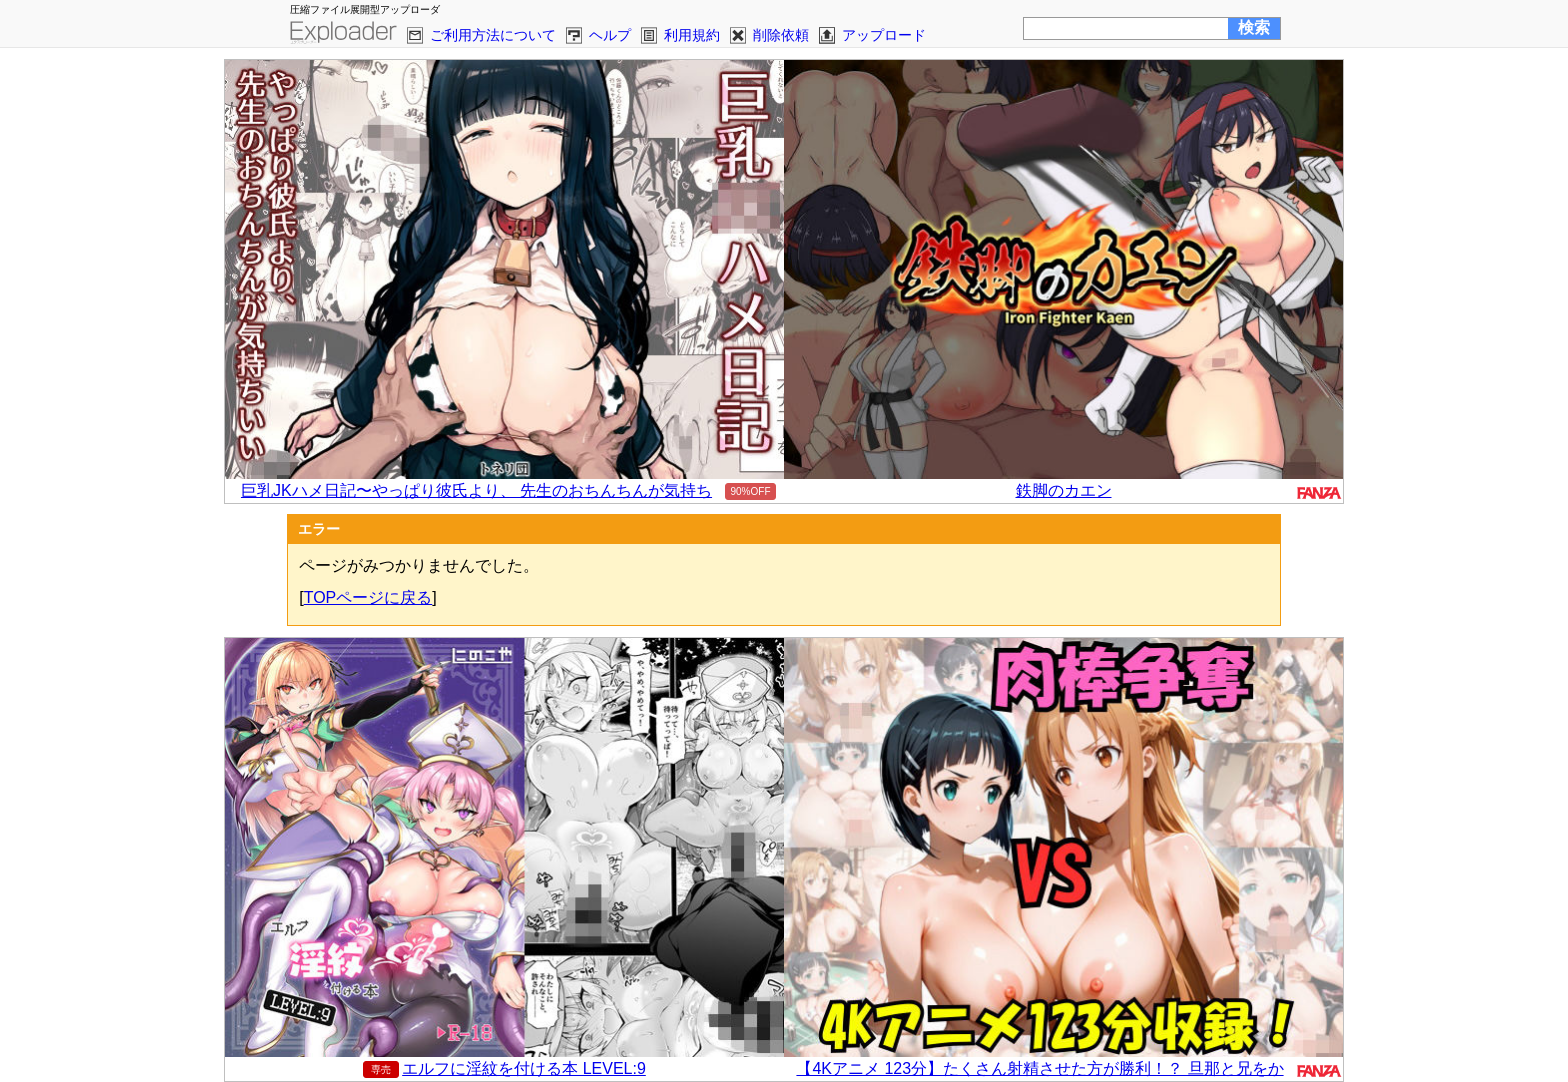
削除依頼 (781, 35)
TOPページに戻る (368, 597)
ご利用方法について (493, 35)
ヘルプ (610, 35)
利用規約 (692, 35)
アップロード (884, 35)
